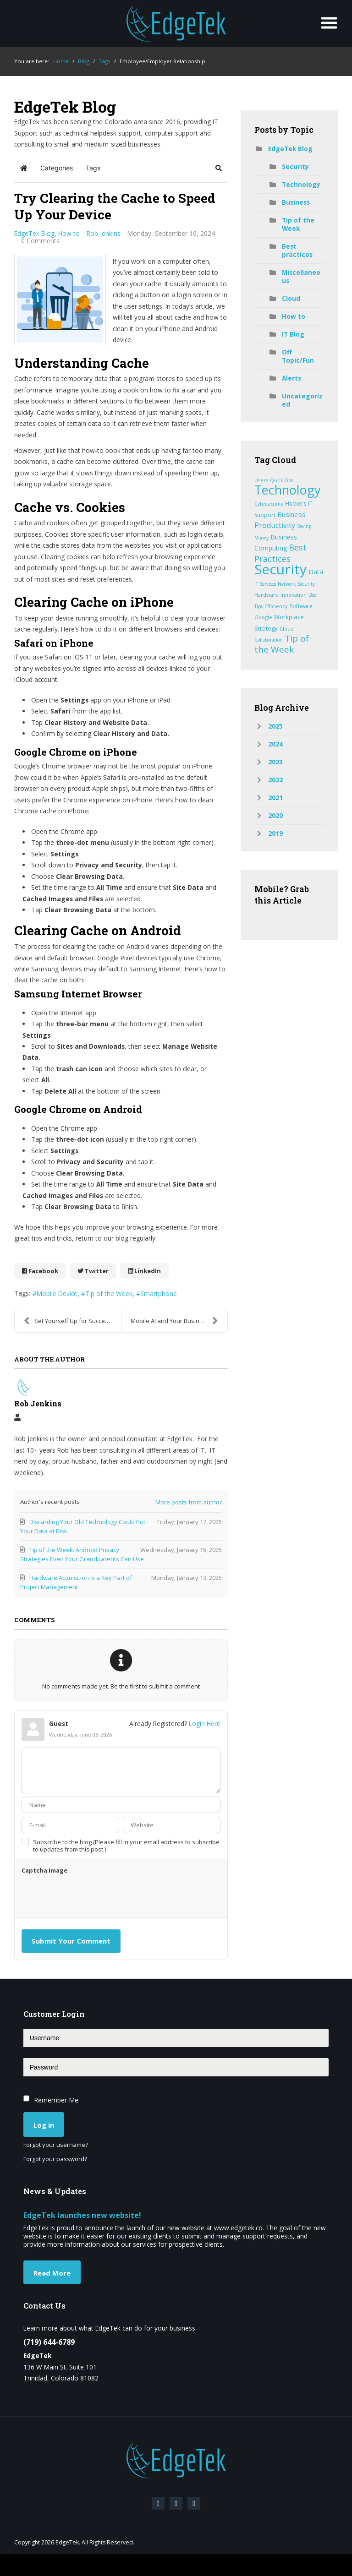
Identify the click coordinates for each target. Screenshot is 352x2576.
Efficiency (276, 606)
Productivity (274, 525)
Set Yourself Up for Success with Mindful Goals (72, 1320)
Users (261, 480)
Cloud (291, 298)
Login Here (204, 1723)
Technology (301, 184)
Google (263, 617)
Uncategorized (302, 400)
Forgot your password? (55, 2159)
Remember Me (56, 2100)
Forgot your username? (55, 2145)
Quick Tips (281, 480)
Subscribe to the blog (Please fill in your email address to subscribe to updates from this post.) (126, 1845)
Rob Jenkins (104, 233)
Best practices (297, 250)
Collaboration (268, 640)
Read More (52, 2272)
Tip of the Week (108, 1293)
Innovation (293, 594)
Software (301, 606)
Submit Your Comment (71, 1940)
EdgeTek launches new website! (82, 2215)
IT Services (265, 584)
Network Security (296, 584)
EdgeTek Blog (34, 233)
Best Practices (280, 553)
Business (296, 202)
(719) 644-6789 (49, 2342)
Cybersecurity (268, 504)
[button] (218, 168)
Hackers (295, 503)
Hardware (266, 594)
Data (315, 571)
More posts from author (188, 1502)
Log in (43, 2124)
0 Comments (40, 240)
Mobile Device (57, 1293)
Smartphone (158, 1293)
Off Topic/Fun (298, 356)
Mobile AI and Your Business (174, 1320)
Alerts (291, 378)
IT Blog (293, 334)
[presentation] (91, 1896)
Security (295, 166)
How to (69, 233)
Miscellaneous (301, 276)
